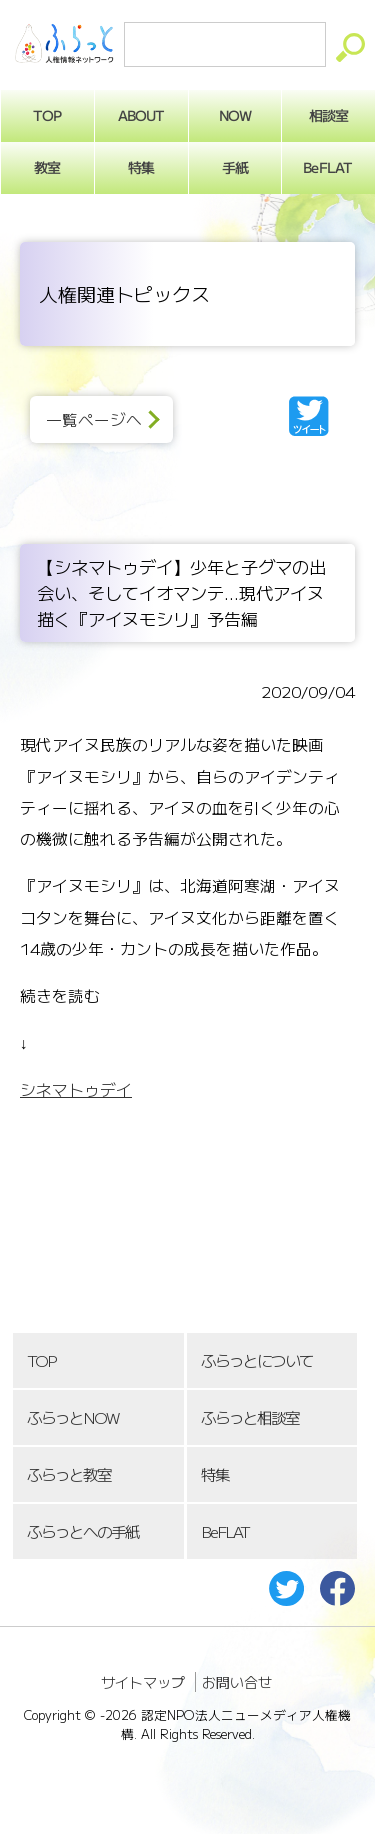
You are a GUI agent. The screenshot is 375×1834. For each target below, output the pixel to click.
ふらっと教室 (69, 1474)
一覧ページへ (94, 419)
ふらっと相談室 (250, 1417)
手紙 (235, 167)
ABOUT (141, 115)
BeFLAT (225, 1531)
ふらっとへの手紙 (83, 1531)
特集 (141, 167)
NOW (235, 115)
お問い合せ (237, 1682)
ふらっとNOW (72, 1417)
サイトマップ (143, 1682)
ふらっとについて (257, 1360)
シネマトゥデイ (76, 1089)
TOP (41, 1360)
